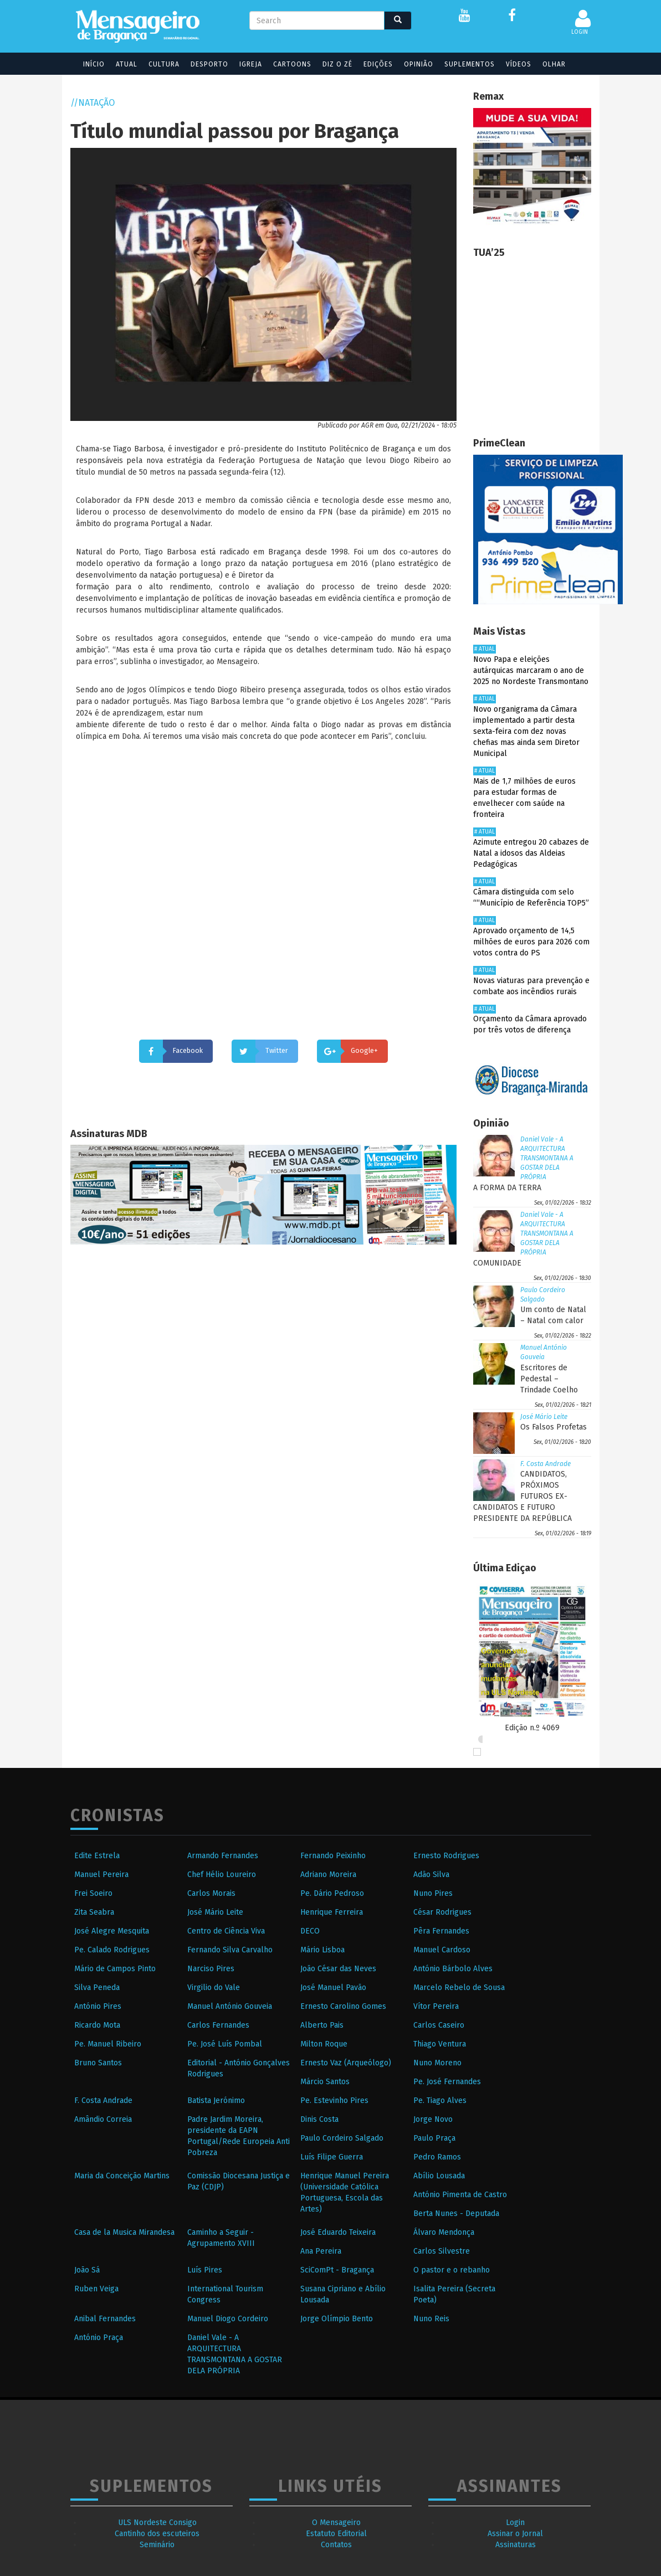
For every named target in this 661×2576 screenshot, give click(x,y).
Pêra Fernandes (441, 1931)
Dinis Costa (319, 2119)
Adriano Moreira (328, 1874)
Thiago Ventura (439, 2044)
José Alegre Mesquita (111, 1931)
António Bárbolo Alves (453, 1968)
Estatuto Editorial (336, 2533)
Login (515, 2522)
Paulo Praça (434, 2138)
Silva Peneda (97, 1987)
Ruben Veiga (96, 2289)
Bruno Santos (98, 2063)
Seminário (157, 2544)
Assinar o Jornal (515, 2533)
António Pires (97, 2006)
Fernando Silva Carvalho (230, 1950)
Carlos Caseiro (438, 2025)
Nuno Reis (431, 2318)
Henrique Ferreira (331, 1912)
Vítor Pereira (436, 2006)
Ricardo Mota (97, 2025)
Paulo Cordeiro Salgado (341, 2138)
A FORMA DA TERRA (507, 1187)
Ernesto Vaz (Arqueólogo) (345, 2063)
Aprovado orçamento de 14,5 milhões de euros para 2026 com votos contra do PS (531, 942)
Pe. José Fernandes (447, 2081)
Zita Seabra (94, 1912)
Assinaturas (515, 2544)
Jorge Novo (433, 2119)
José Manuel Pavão (333, 1987)
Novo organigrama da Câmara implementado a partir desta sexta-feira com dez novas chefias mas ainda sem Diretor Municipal (526, 731)
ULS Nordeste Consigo (157, 2522)
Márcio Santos (325, 2081)
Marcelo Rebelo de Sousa (459, 1987)
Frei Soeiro (93, 1893)
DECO (310, 1931)
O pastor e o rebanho (451, 2270)
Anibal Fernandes (105, 2318)
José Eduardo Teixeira (338, 2232)
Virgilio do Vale (213, 1987)
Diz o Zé (330, 64)
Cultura (156, 64)
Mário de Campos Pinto (115, 1968)
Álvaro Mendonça (443, 2232)
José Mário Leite (543, 1417)
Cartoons (285, 64)
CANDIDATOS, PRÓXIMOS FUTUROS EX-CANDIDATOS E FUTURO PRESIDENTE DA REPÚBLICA (522, 1496)
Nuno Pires (433, 1893)
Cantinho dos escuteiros (157, 2533)
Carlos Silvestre (441, 2251)
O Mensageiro (336, 2522)
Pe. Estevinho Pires (334, 2100)
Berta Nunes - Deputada (456, 2213)
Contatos (336, 2544)
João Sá (87, 2270)
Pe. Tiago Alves (440, 2100)
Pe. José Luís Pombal (224, 2044)
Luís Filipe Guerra (331, 2157)
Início (87, 64)
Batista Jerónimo (216, 2100)
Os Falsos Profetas (553, 1427)
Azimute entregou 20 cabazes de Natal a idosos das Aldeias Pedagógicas (531, 853)
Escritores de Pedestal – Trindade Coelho (549, 1379)
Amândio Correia (103, 2119)
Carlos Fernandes (218, 2025)
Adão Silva (431, 1874)
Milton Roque (323, 2044)
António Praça (98, 2337)
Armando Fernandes (222, 1855)
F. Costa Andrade (545, 1464)
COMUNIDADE (497, 1263)
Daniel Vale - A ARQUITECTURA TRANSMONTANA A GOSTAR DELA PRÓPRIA (546, 1158)
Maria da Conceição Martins (122, 2176)
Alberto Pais (322, 2025)
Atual (119, 64)
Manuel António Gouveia (229, 2006)
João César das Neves (338, 1968)
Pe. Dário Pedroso (332, 1893)
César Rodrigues (442, 1912)
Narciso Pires (210, 1968)
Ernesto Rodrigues (446, 1855)
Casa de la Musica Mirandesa (124, 2232)
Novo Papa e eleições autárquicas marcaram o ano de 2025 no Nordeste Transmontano (530, 670)
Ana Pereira (320, 2251)
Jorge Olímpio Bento (336, 2318)
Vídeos (511, 64)
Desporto (202, 64)
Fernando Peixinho (333, 1855)
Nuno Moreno (437, 2063)
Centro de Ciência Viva (226, 1931)
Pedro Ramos (437, 2157)
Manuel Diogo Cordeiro (227, 2318)
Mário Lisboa (322, 1950)
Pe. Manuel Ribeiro (107, 2044)
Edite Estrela (97, 1855)
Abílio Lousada (439, 2176)
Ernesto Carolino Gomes (343, 2006)
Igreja (243, 64)
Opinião (411, 64)
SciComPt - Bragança (337, 2270)
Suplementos (462, 64)
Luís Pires (204, 2270)
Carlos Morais (211, 1893)
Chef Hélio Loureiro (221, 1874)
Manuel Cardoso (441, 1950)
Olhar (546, 64)
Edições (371, 64)
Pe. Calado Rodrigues (112, 1950)
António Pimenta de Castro (460, 2194)
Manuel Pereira (101, 1874)
